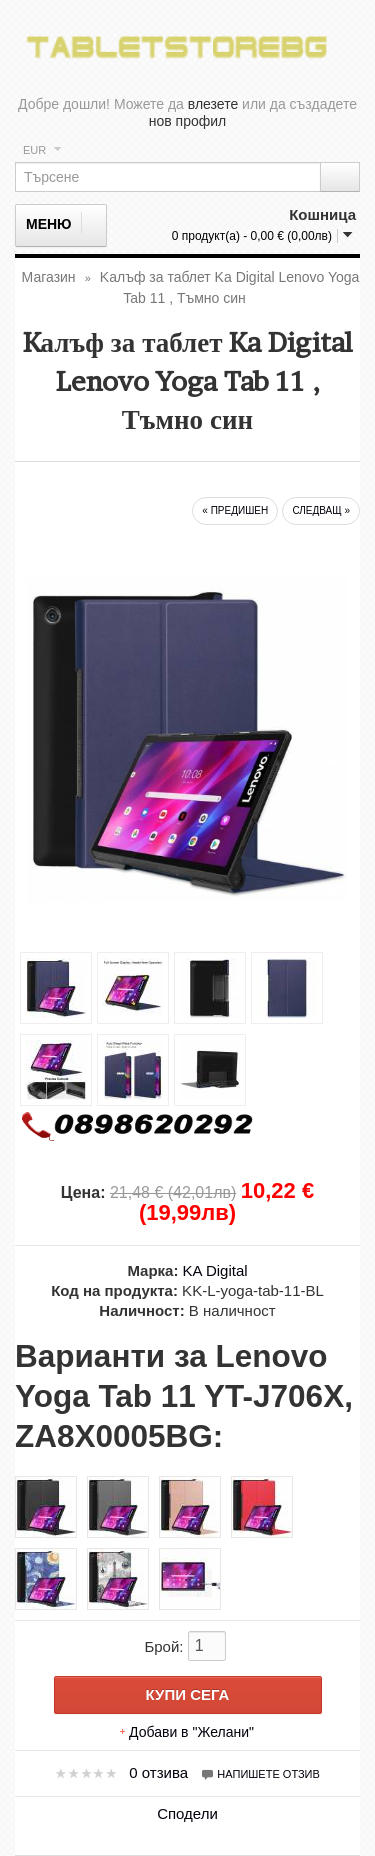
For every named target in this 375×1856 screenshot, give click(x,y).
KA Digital (215, 1270)
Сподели (187, 1813)
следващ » (321, 510)
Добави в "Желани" (191, 1732)
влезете (213, 104)
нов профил (188, 121)
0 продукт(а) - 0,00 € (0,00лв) (252, 236)
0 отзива (158, 1772)
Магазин (49, 277)
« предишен (235, 510)
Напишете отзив (260, 1774)
